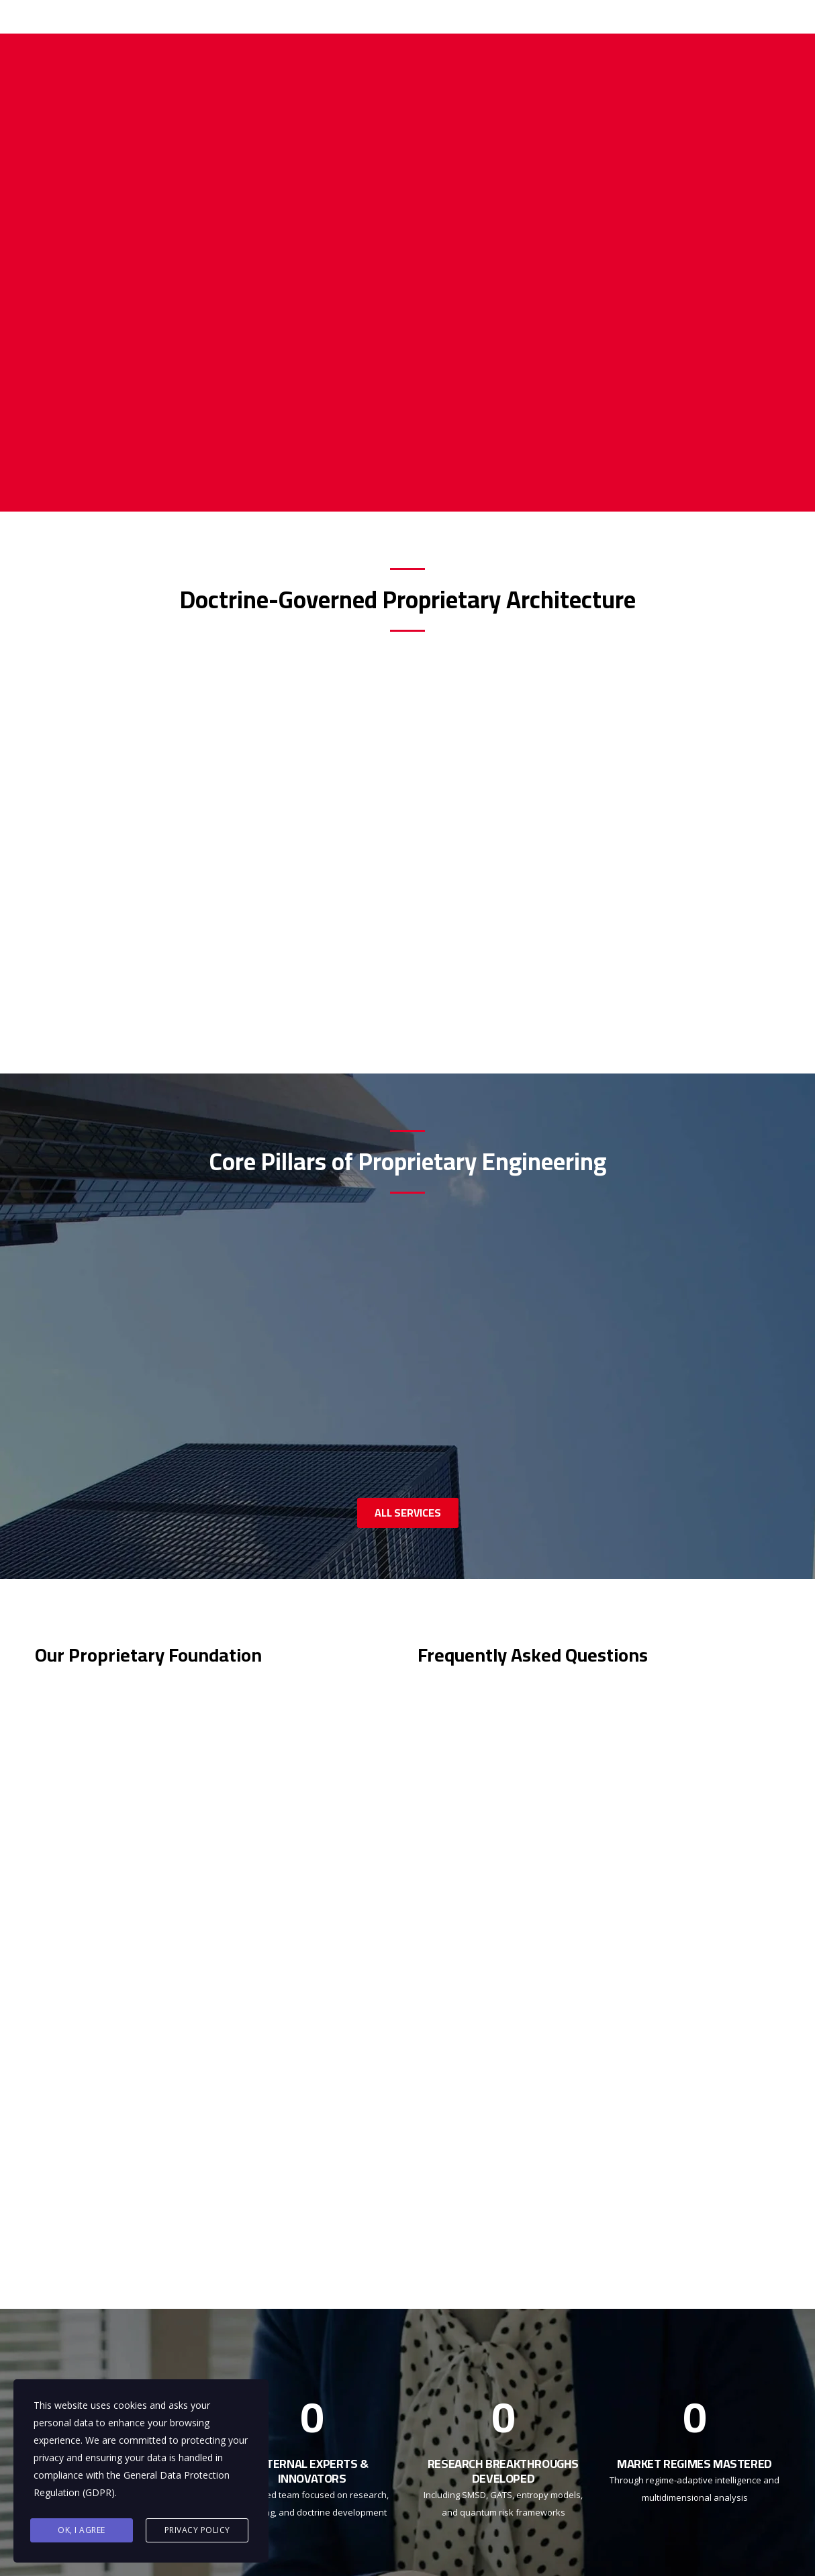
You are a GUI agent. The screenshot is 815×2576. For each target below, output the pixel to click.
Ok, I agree (81, 2530)
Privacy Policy (197, 2530)
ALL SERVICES (408, 1512)
